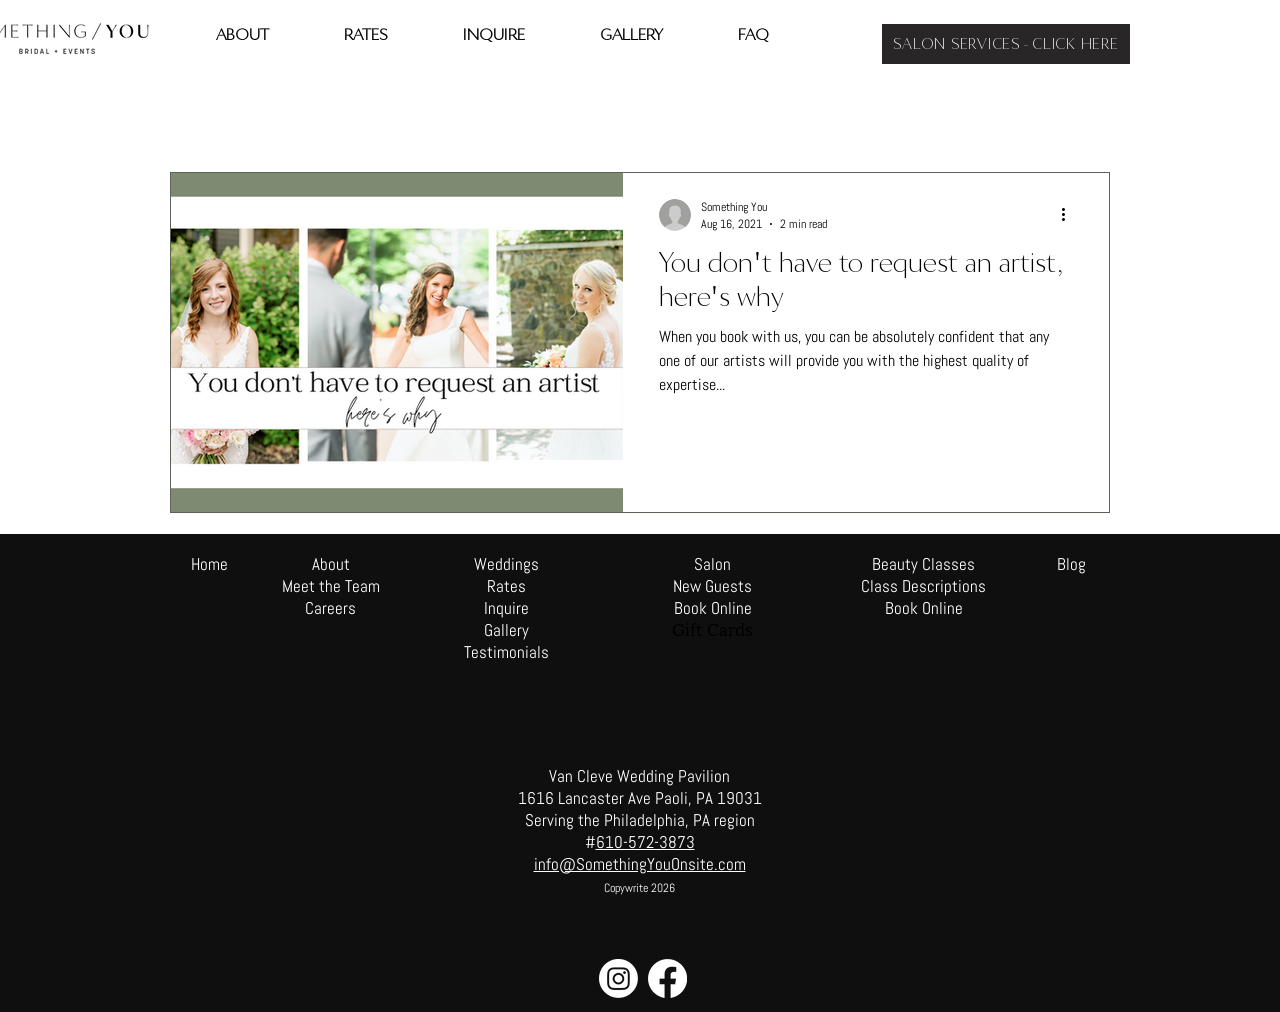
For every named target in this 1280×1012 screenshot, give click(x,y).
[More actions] (1070, 215)
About (331, 564)
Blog (1071, 564)
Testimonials (506, 652)
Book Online (924, 608)
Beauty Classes (923, 564)
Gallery (506, 630)
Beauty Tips (353, 112)
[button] (1084, 114)
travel (269, 112)
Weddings (506, 564)
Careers (330, 608)
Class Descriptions (923, 586)
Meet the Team (331, 586)
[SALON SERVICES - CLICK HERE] (1006, 44)
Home (209, 564)
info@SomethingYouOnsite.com (640, 864)
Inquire (506, 608)
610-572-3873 (645, 842)
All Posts (192, 112)
